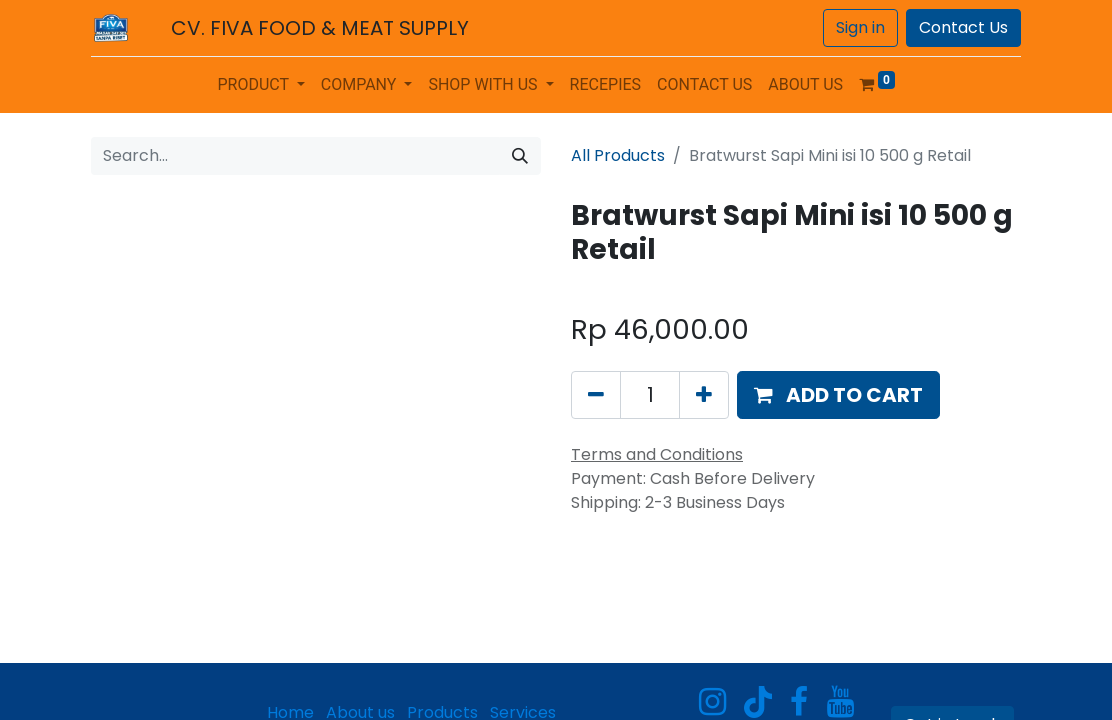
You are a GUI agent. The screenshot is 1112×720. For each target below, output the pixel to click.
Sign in (860, 27)
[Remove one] (596, 395)
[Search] (520, 156)
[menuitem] (606, 85)
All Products (618, 155)
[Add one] (704, 395)
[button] (838, 395)
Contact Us (963, 27)
